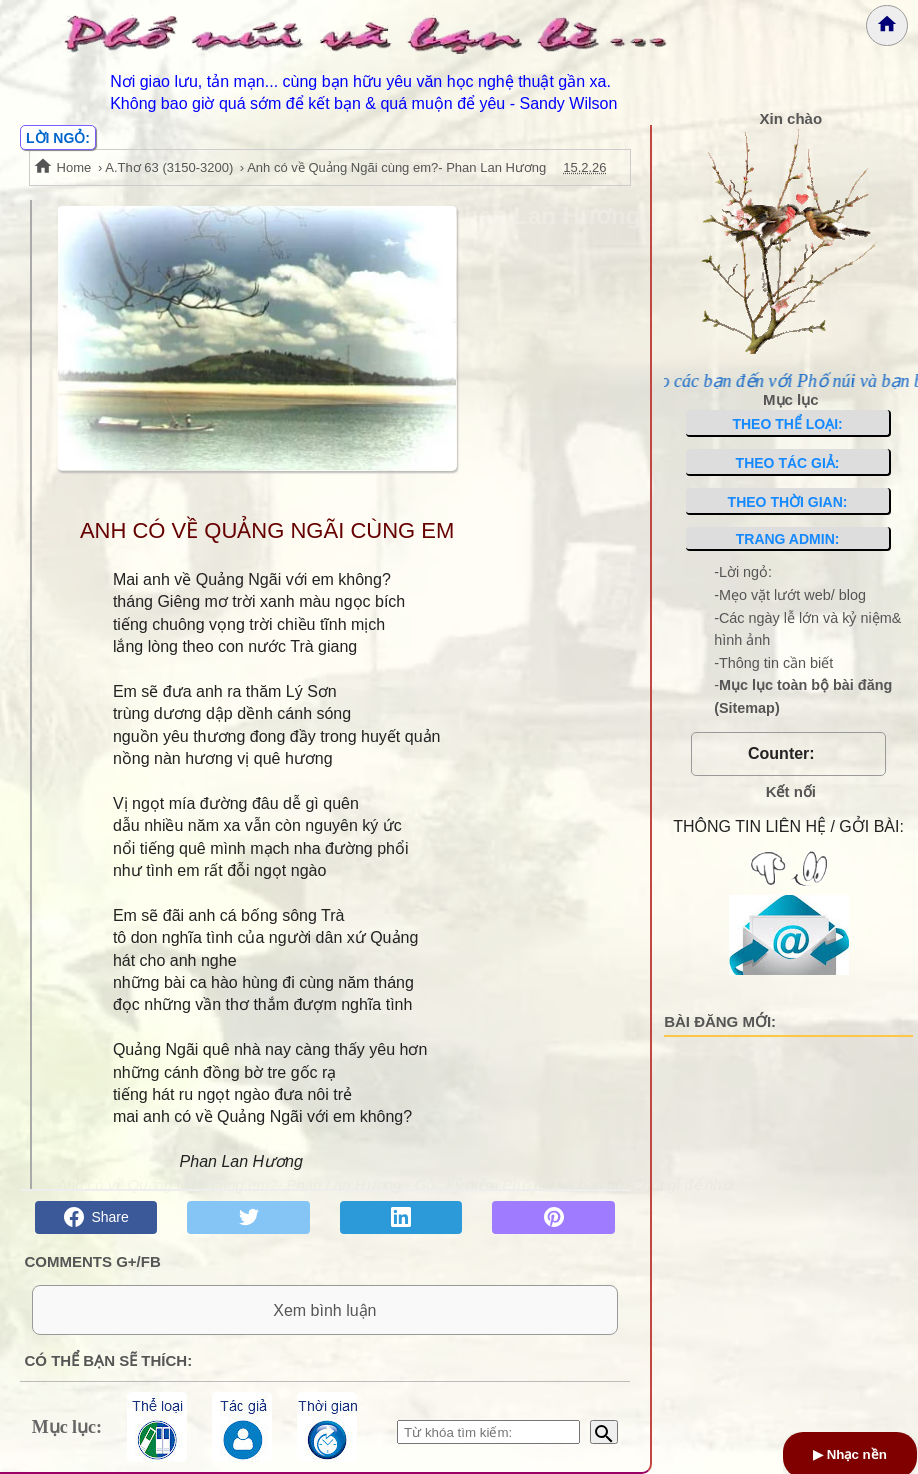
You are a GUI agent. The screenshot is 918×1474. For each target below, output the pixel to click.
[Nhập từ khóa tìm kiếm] (488, 1432)
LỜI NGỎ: (58, 138)
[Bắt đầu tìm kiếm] (604, 1432)
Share (96, 1217)
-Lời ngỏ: (743, 572)
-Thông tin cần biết (773, 663)
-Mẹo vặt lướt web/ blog (790, 595)
